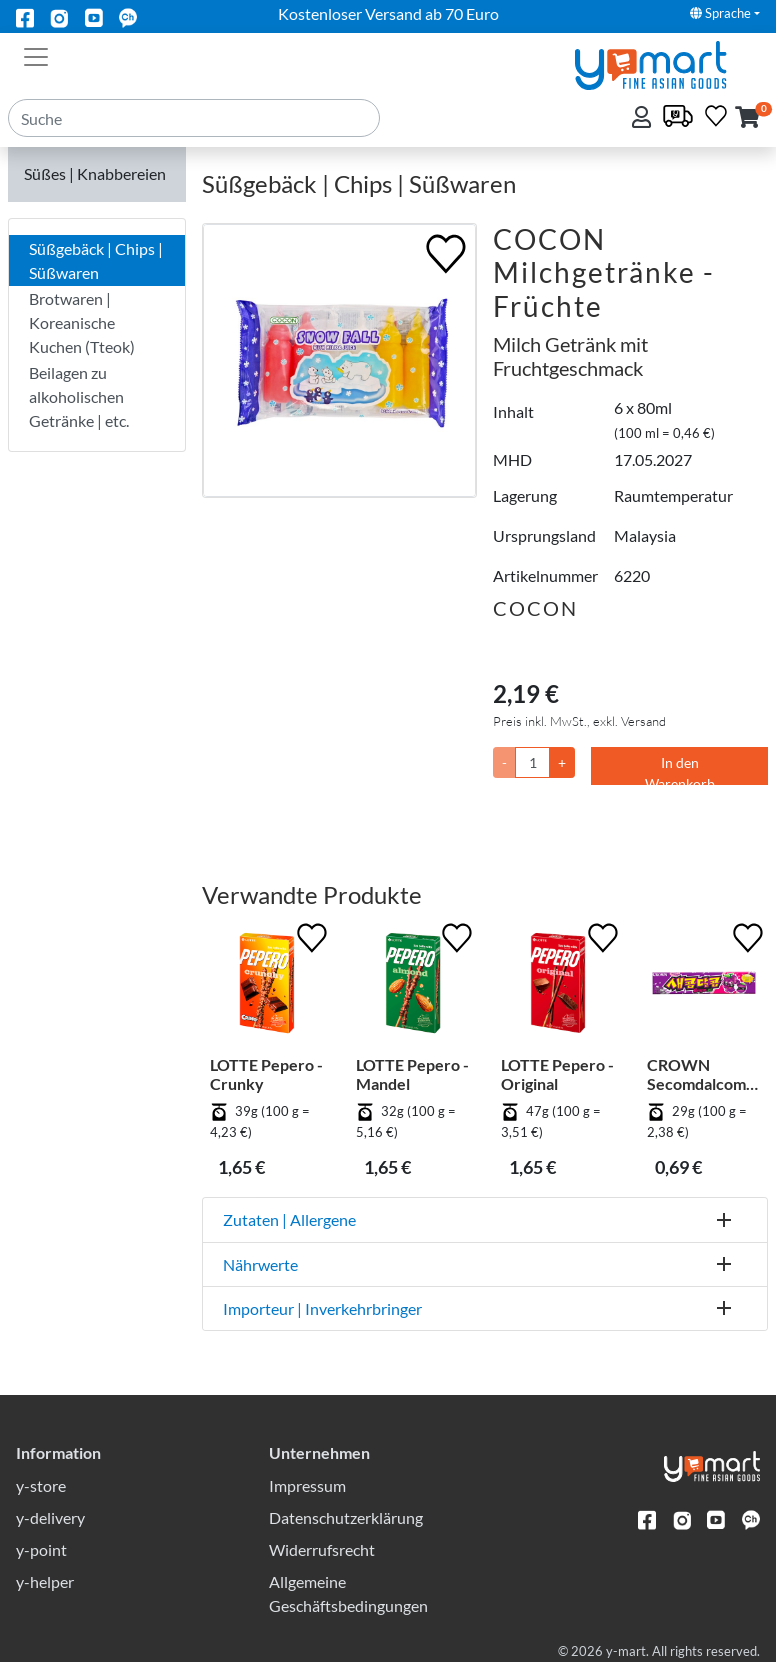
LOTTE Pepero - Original (557, 1074)
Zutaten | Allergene (289, 1219)
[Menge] (532, 762)
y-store (41, 1485)
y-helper (45, 1581)
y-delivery (50, 1517)
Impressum (307, 1485)
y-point (41, 1549)
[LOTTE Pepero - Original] (558, 987)
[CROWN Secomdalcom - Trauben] (704, 987)
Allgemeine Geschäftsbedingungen (348, 1593)
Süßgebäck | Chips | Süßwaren (96, 260)
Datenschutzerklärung (346, 1517)
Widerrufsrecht (322, 1549)
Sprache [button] (720, 13)
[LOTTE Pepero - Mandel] (413, 987)
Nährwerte (260, 1264)
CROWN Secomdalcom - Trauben (701, 1074)
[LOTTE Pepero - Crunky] (267, 987)
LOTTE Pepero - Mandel (412, 1074)
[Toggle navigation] (36, 55)
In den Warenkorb (680, 769)
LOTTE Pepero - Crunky (266, 1074)
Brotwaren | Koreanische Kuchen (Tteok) (82, 322)
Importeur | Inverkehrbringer (322, 1308)
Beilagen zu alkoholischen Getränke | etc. (79, 396)
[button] (747, 118)
